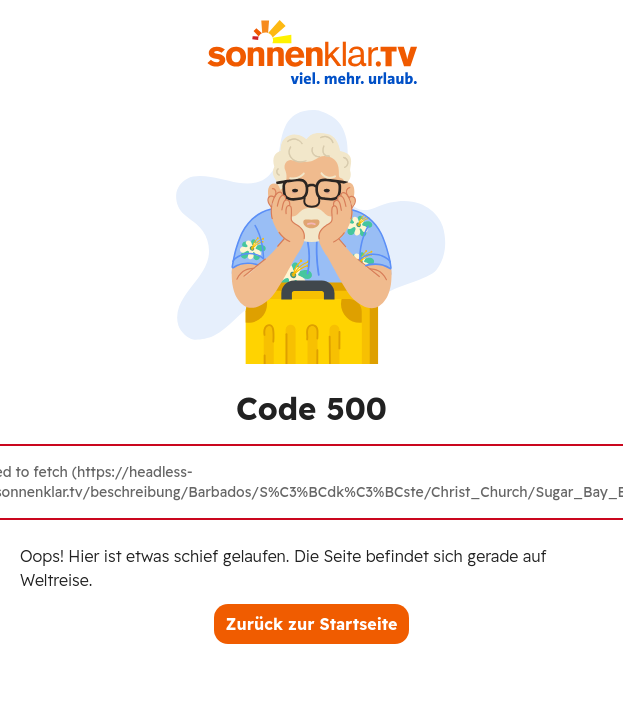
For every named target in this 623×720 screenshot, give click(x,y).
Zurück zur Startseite (312, 624)
